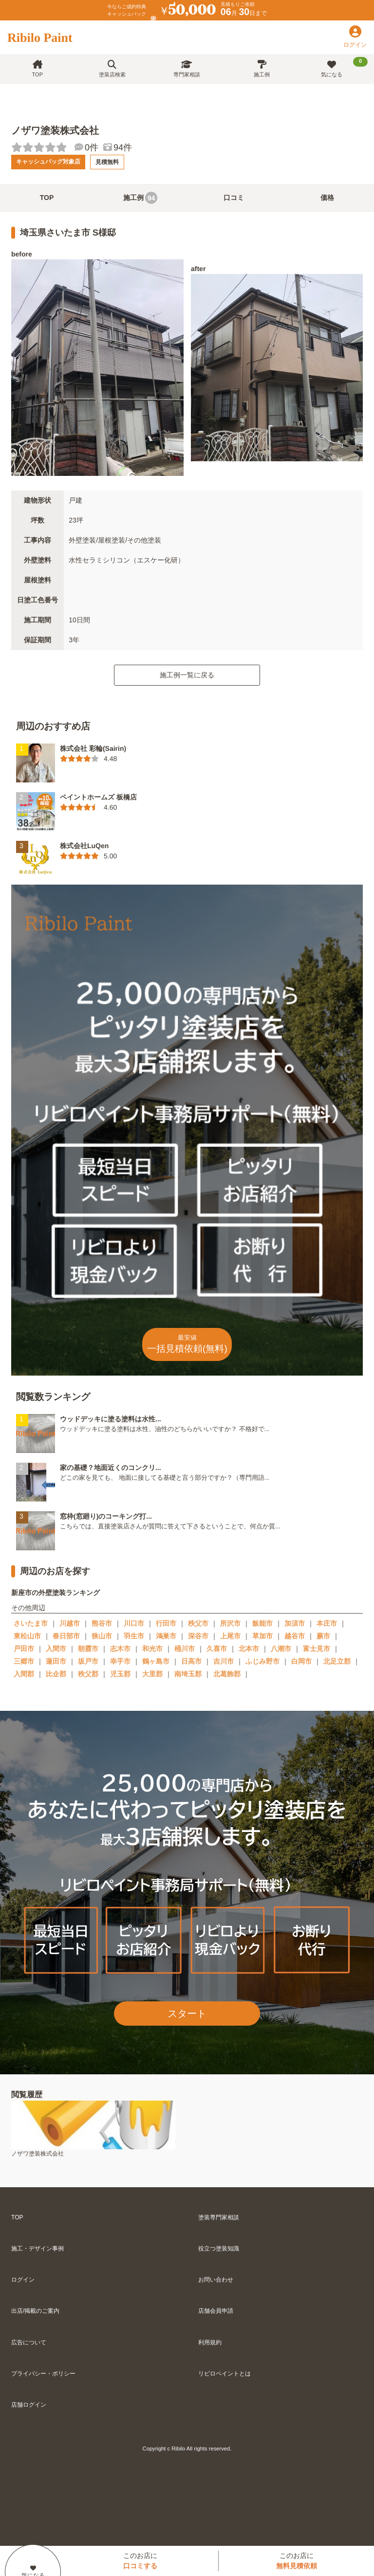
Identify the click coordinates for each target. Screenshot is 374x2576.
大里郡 (152, 1674)
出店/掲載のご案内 (35, 2310)
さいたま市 (31, 1623)
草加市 (262, 1636)
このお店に (140, 2561)
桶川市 (184, 1648)
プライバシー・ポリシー (43, 2373)
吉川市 (223, 1661)
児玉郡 (120, 1674)
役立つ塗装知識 (218, 2248)
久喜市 (216, 1648)
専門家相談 (186, 68)
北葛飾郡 (227, 1674)
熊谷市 (102, 1623)
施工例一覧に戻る (187, 675)
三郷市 (24, 1661)
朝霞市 (88, 1648)
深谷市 (198, 1636)
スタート (187, 2013)
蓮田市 (56, 1661)
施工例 (262, 68)
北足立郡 (337, 1661)
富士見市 (316, 1648)
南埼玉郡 (188, 1674)
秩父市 (198, 1623)
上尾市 (230, 1636)
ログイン (23, 2279)
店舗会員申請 (215, 2310)
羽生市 (134, 1636)
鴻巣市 (166, 1636)
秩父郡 (88, 1674)
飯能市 (262, 1623)
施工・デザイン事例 (37, 2248)
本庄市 (327, 1623)
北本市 (249, 1648)
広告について (28, 2342)
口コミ (234, 197)
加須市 (294, 1623)
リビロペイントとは (224, 2373)
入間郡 (24, 1674)
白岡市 (301, 1661)
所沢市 (230, 1623)
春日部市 (66, 1636)
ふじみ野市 (262, 1661)
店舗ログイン (28, 2404)
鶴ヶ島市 (155, 1661)
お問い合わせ (215, 2279)
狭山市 (102, 1636)
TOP (37, 68)
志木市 (120, 1648)
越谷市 (294, 1636)
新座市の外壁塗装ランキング (55, 1592)
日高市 (191, 1661)
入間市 (56, 1648)
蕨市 (323, 1636)
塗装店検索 (112, 68)
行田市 (166, 1623)
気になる (344, 67)
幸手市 (120, 1661)
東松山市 (27, 1636)
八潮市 (281, 1648)
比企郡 (56, 1674)
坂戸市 (88, 1661)
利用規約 (210, 2342)
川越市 (69, 1623)
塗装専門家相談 (218, 2217)
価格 (327, 197)
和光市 (152, 1648)
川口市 (134, 1623)
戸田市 (24, 1648)
